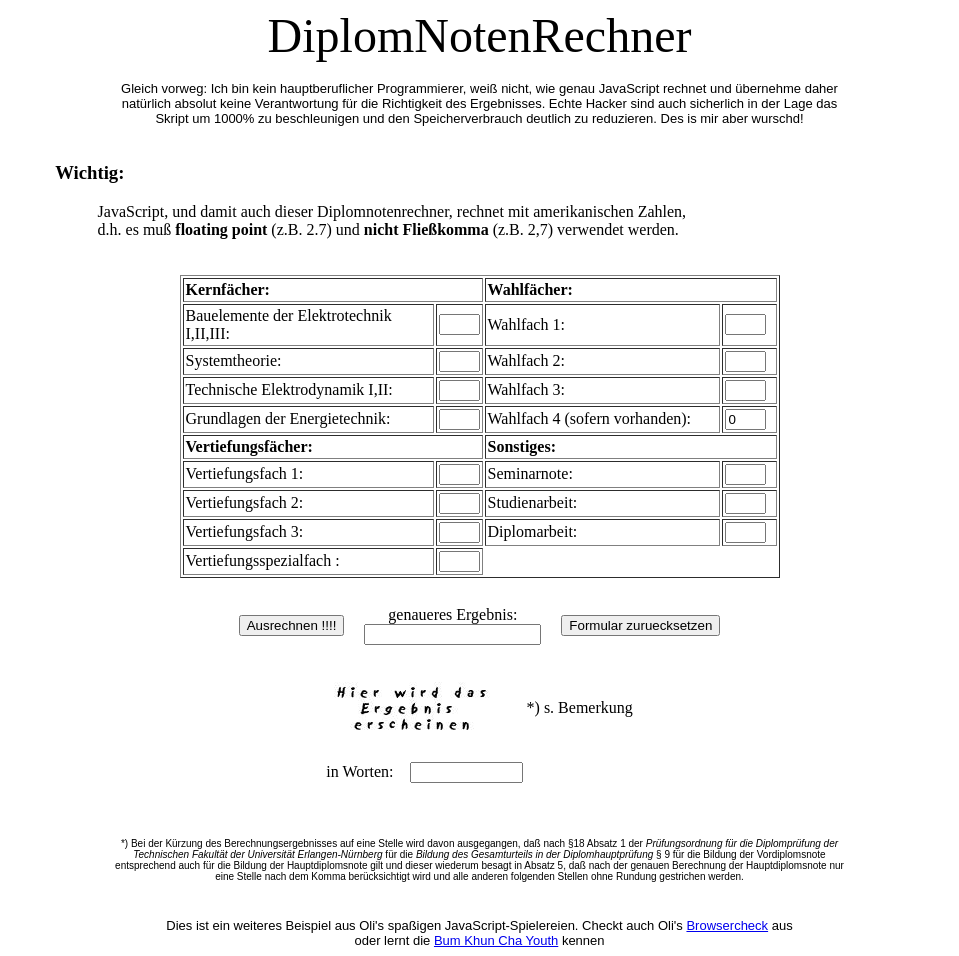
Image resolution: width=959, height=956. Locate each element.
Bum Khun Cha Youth (496, 940)
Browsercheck (727, 925)
